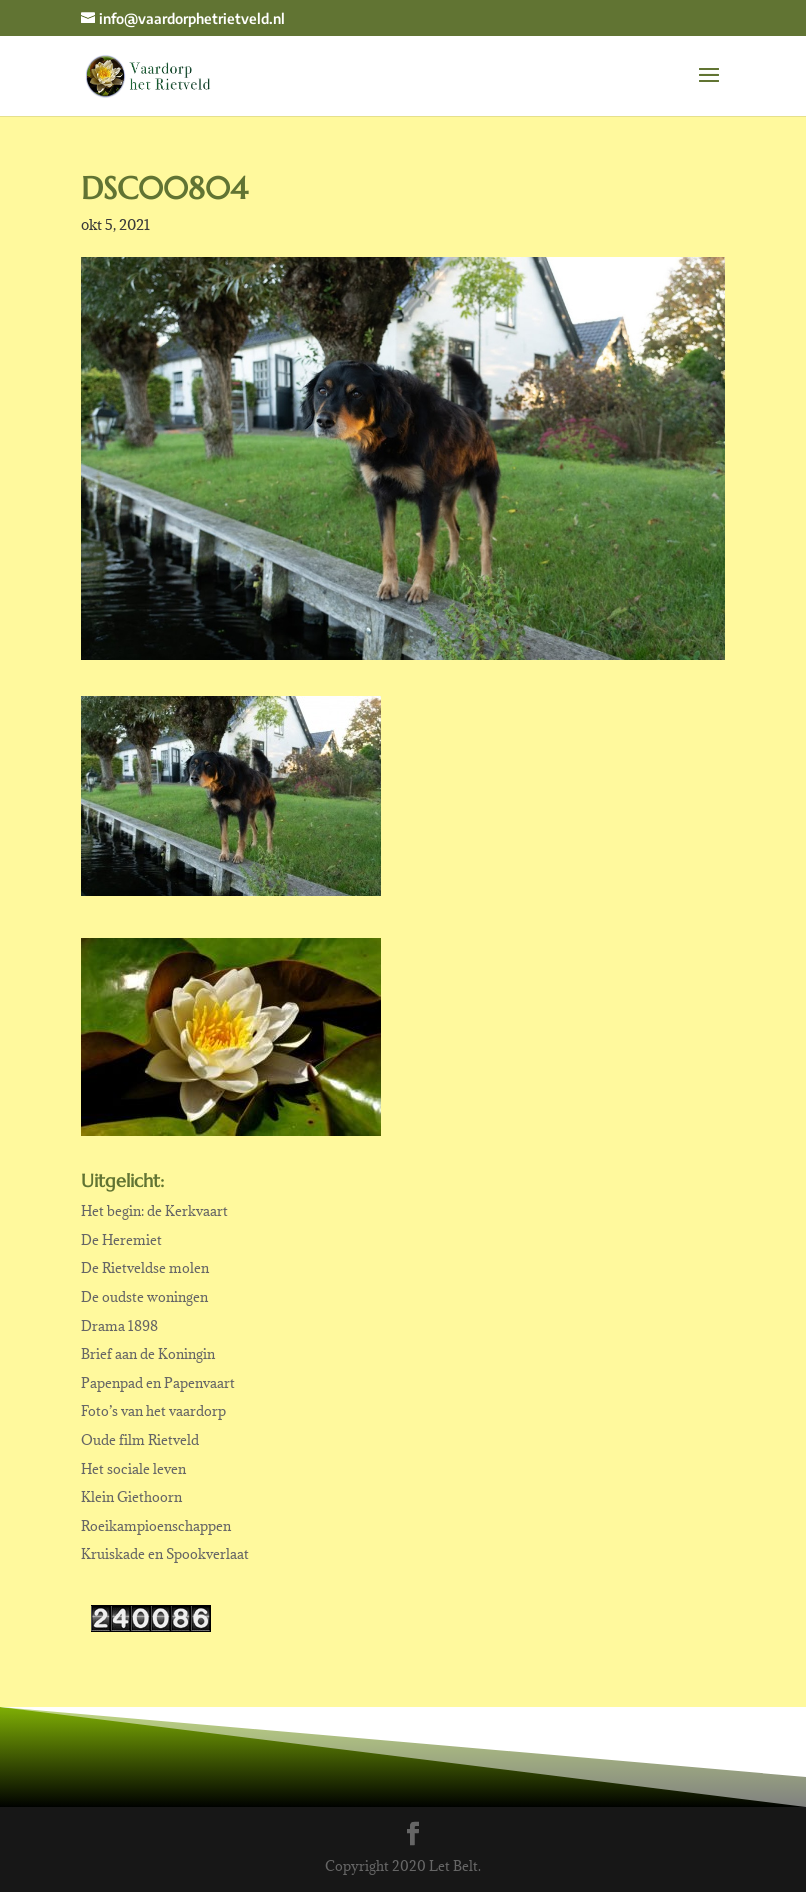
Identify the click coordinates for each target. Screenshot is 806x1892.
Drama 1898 (119, 1326)
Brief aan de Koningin (148, 1354)
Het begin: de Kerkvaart (154, 1211)
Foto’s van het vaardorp (153, 1411)
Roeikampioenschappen (156, 1526)
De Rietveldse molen (145, 1268)
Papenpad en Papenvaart (158, 1383)
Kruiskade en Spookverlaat (165, 1554)
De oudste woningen (144, 1297)
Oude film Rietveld (140, 1440)
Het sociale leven (133, 1469)
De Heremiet (121, 1240)
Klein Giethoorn (131, 1497)
